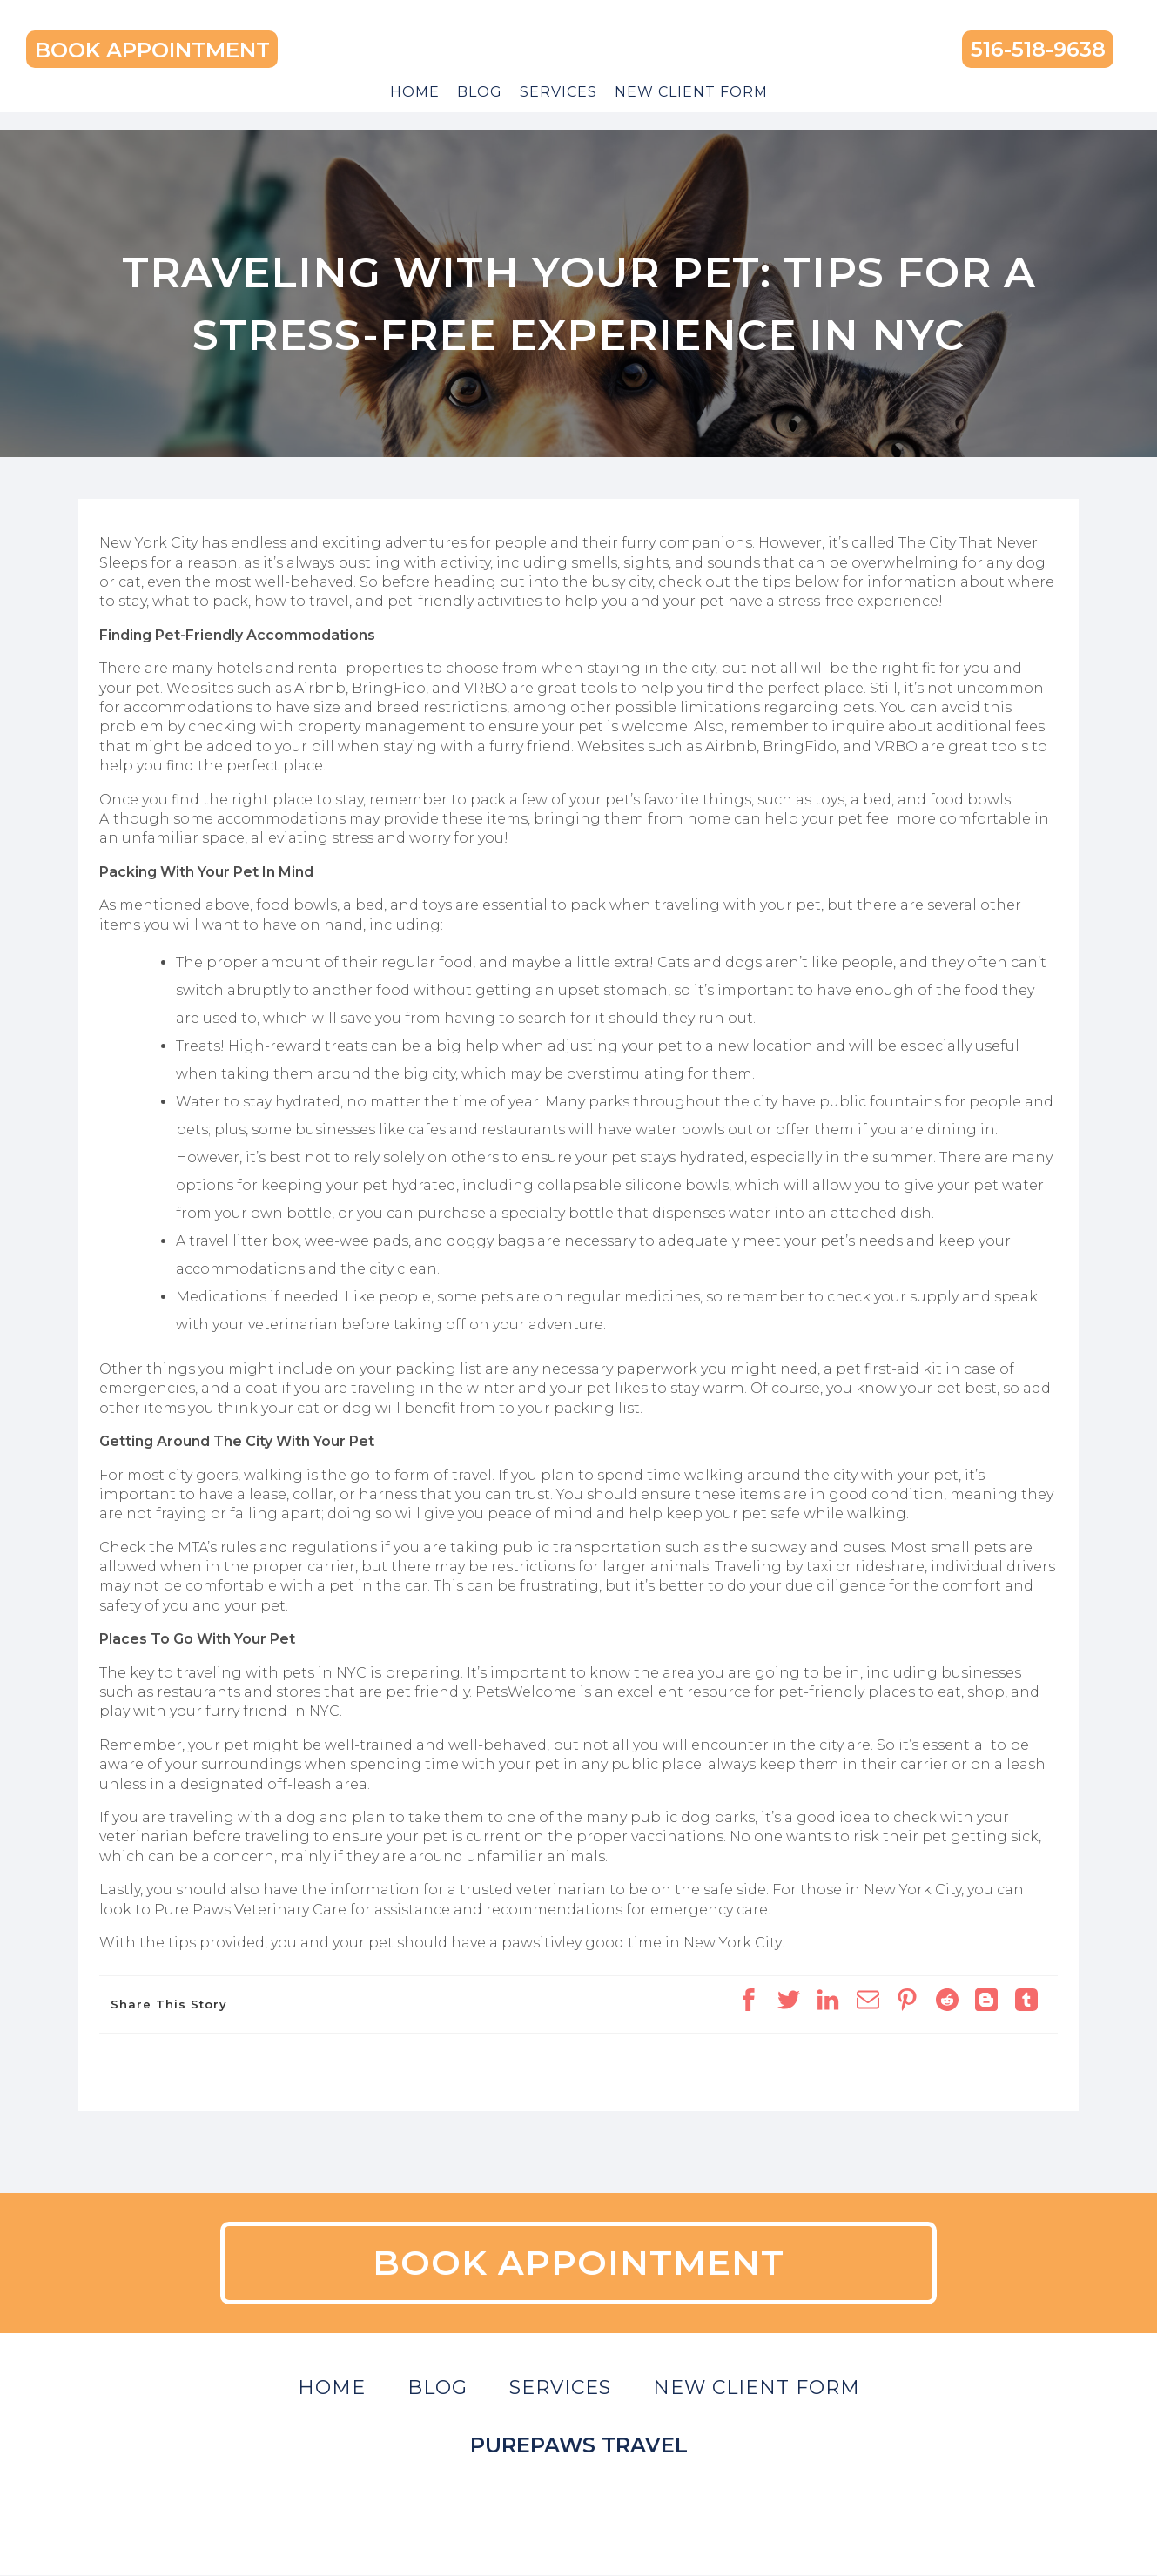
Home (415, 92)
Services (558, 92)
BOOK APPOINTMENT (152, 50)
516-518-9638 (1038, 49)
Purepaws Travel (579, 2445)
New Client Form (691, 92)
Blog (479, 92)
